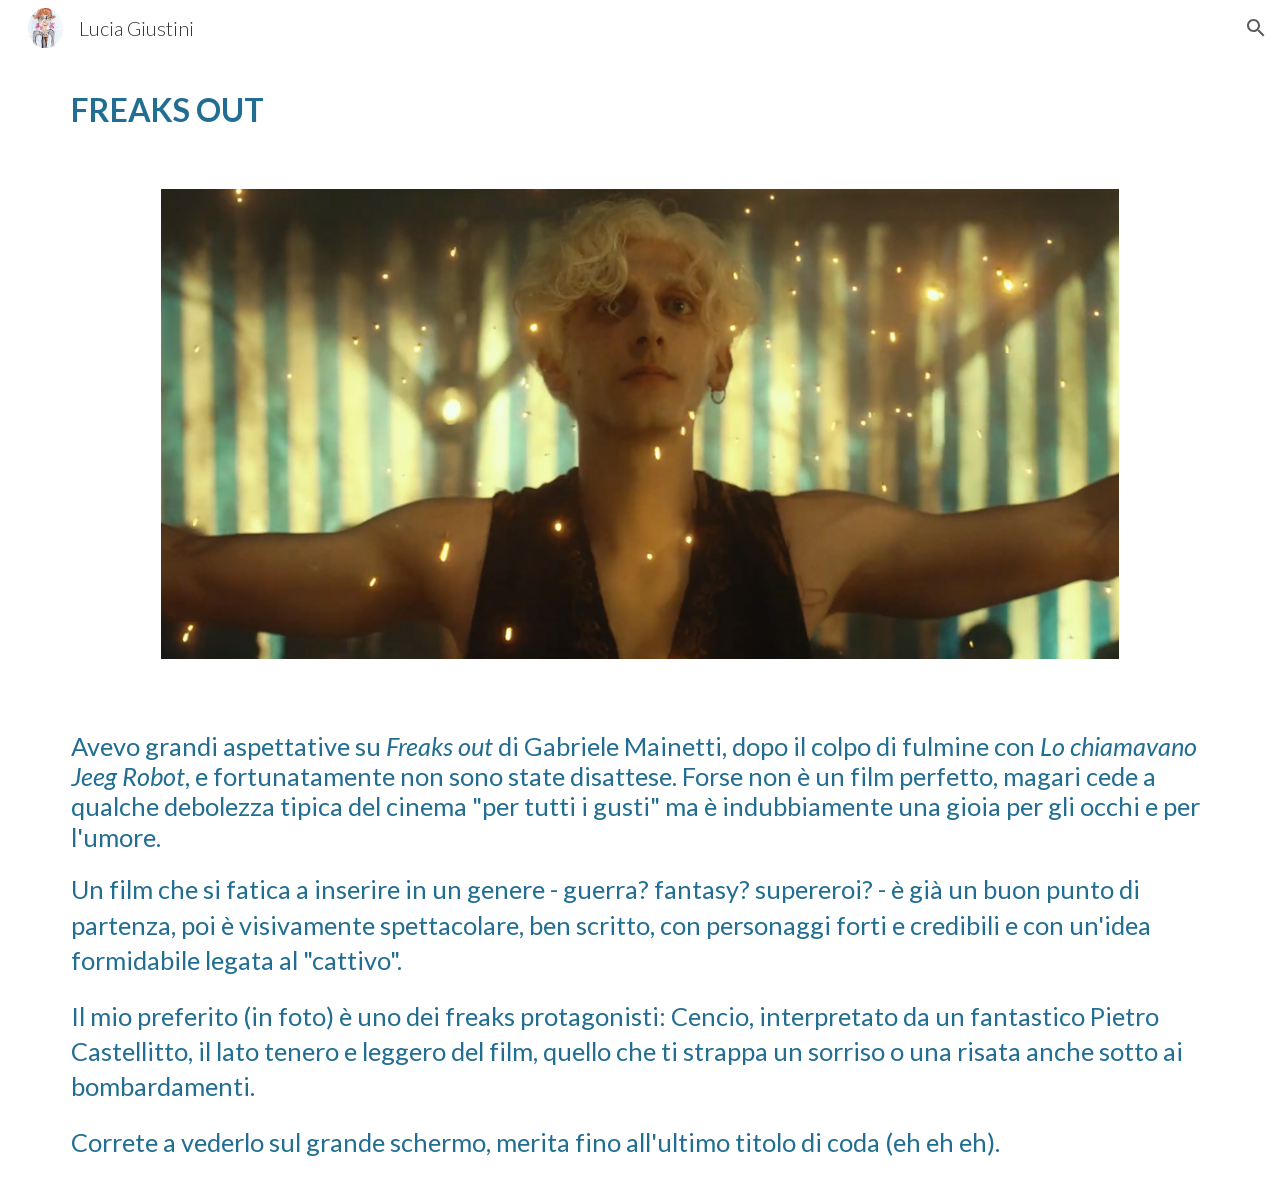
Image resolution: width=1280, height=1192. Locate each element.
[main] (344, 110)
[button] (1256, 28)
